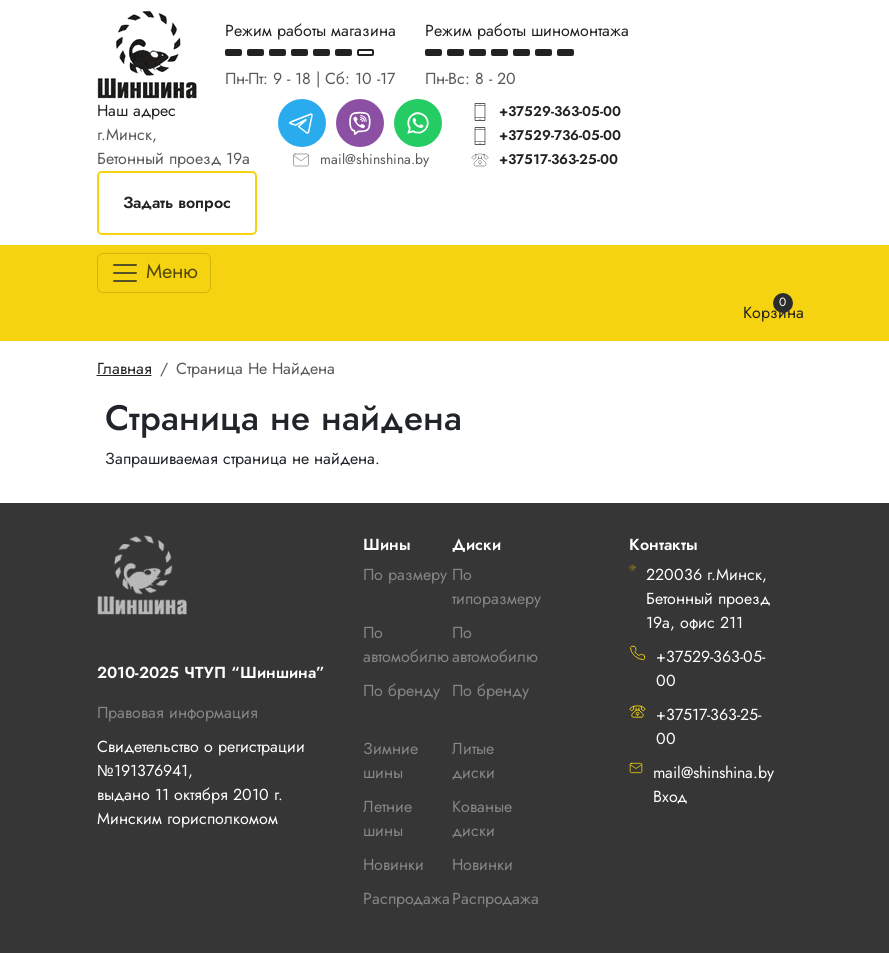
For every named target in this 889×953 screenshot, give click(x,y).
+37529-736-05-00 (560, 135)
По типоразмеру (496, 586)
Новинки (482, 864)
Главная (124, 368)
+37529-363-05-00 (560, 111)
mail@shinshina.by (374, 159)
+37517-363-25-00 (558, 159)
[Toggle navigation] (154, 273)
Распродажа (495, 898)
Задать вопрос (177, 202)
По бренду (490, 690)
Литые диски (473, 760)
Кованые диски (482, 818)
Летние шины (387, 818)
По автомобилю (406, 644)
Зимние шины (390, 760)
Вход (670, 796)
